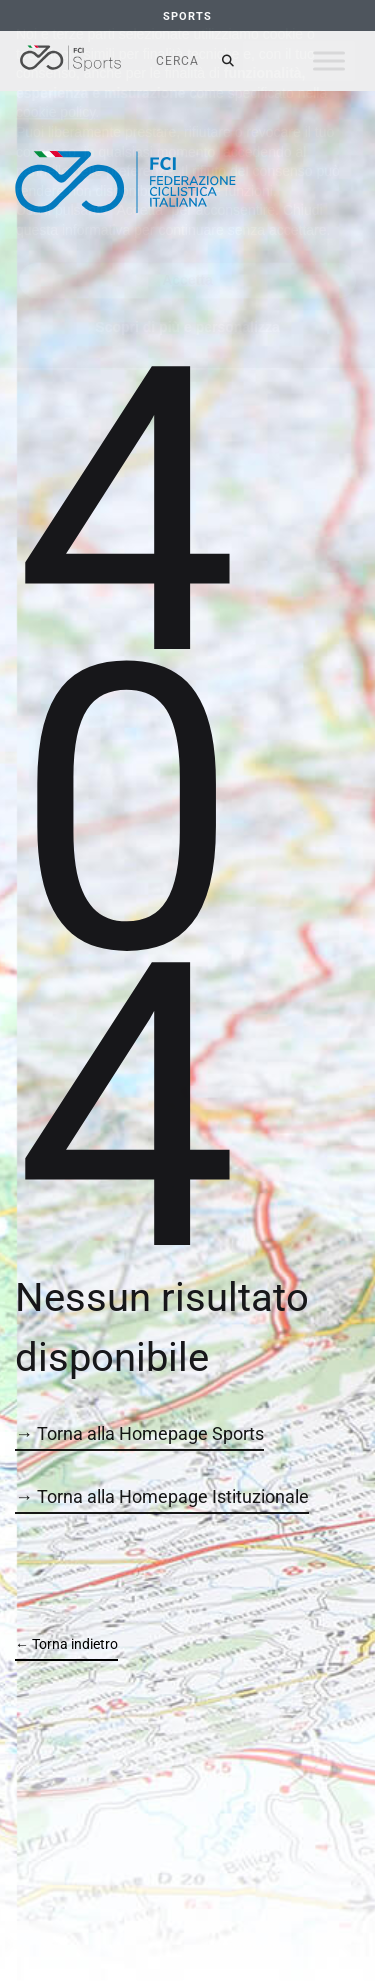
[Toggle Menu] (329, 60)
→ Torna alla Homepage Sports (139, 1433)
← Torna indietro (66, 1644)
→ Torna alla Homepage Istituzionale (162, 1496)
